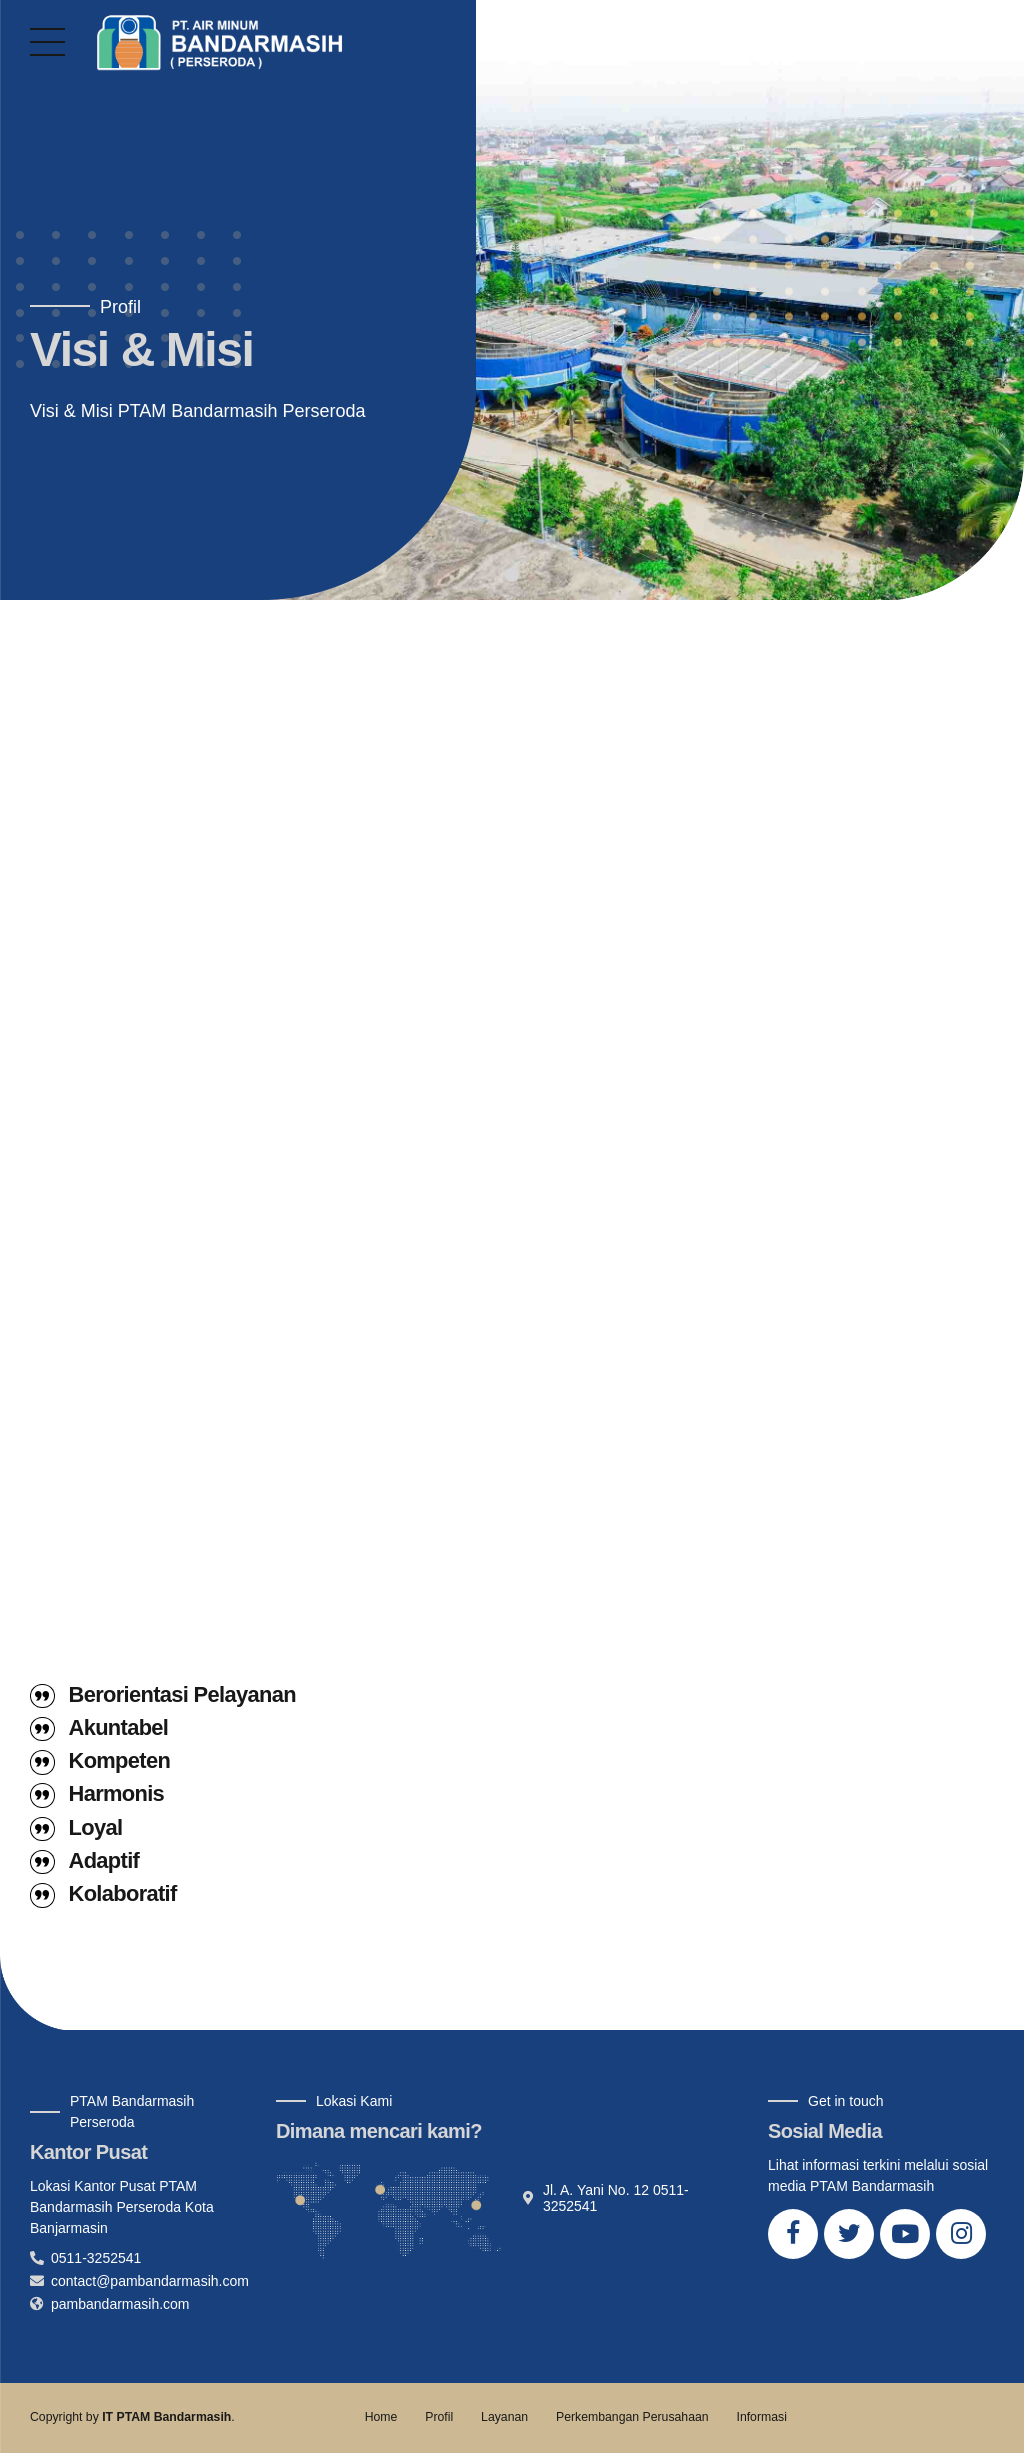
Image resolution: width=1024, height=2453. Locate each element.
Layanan (504, 2417)
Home (381, 2417)
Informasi (761, 2417)
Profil (439, 2417)
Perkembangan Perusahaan (632, 2417)
